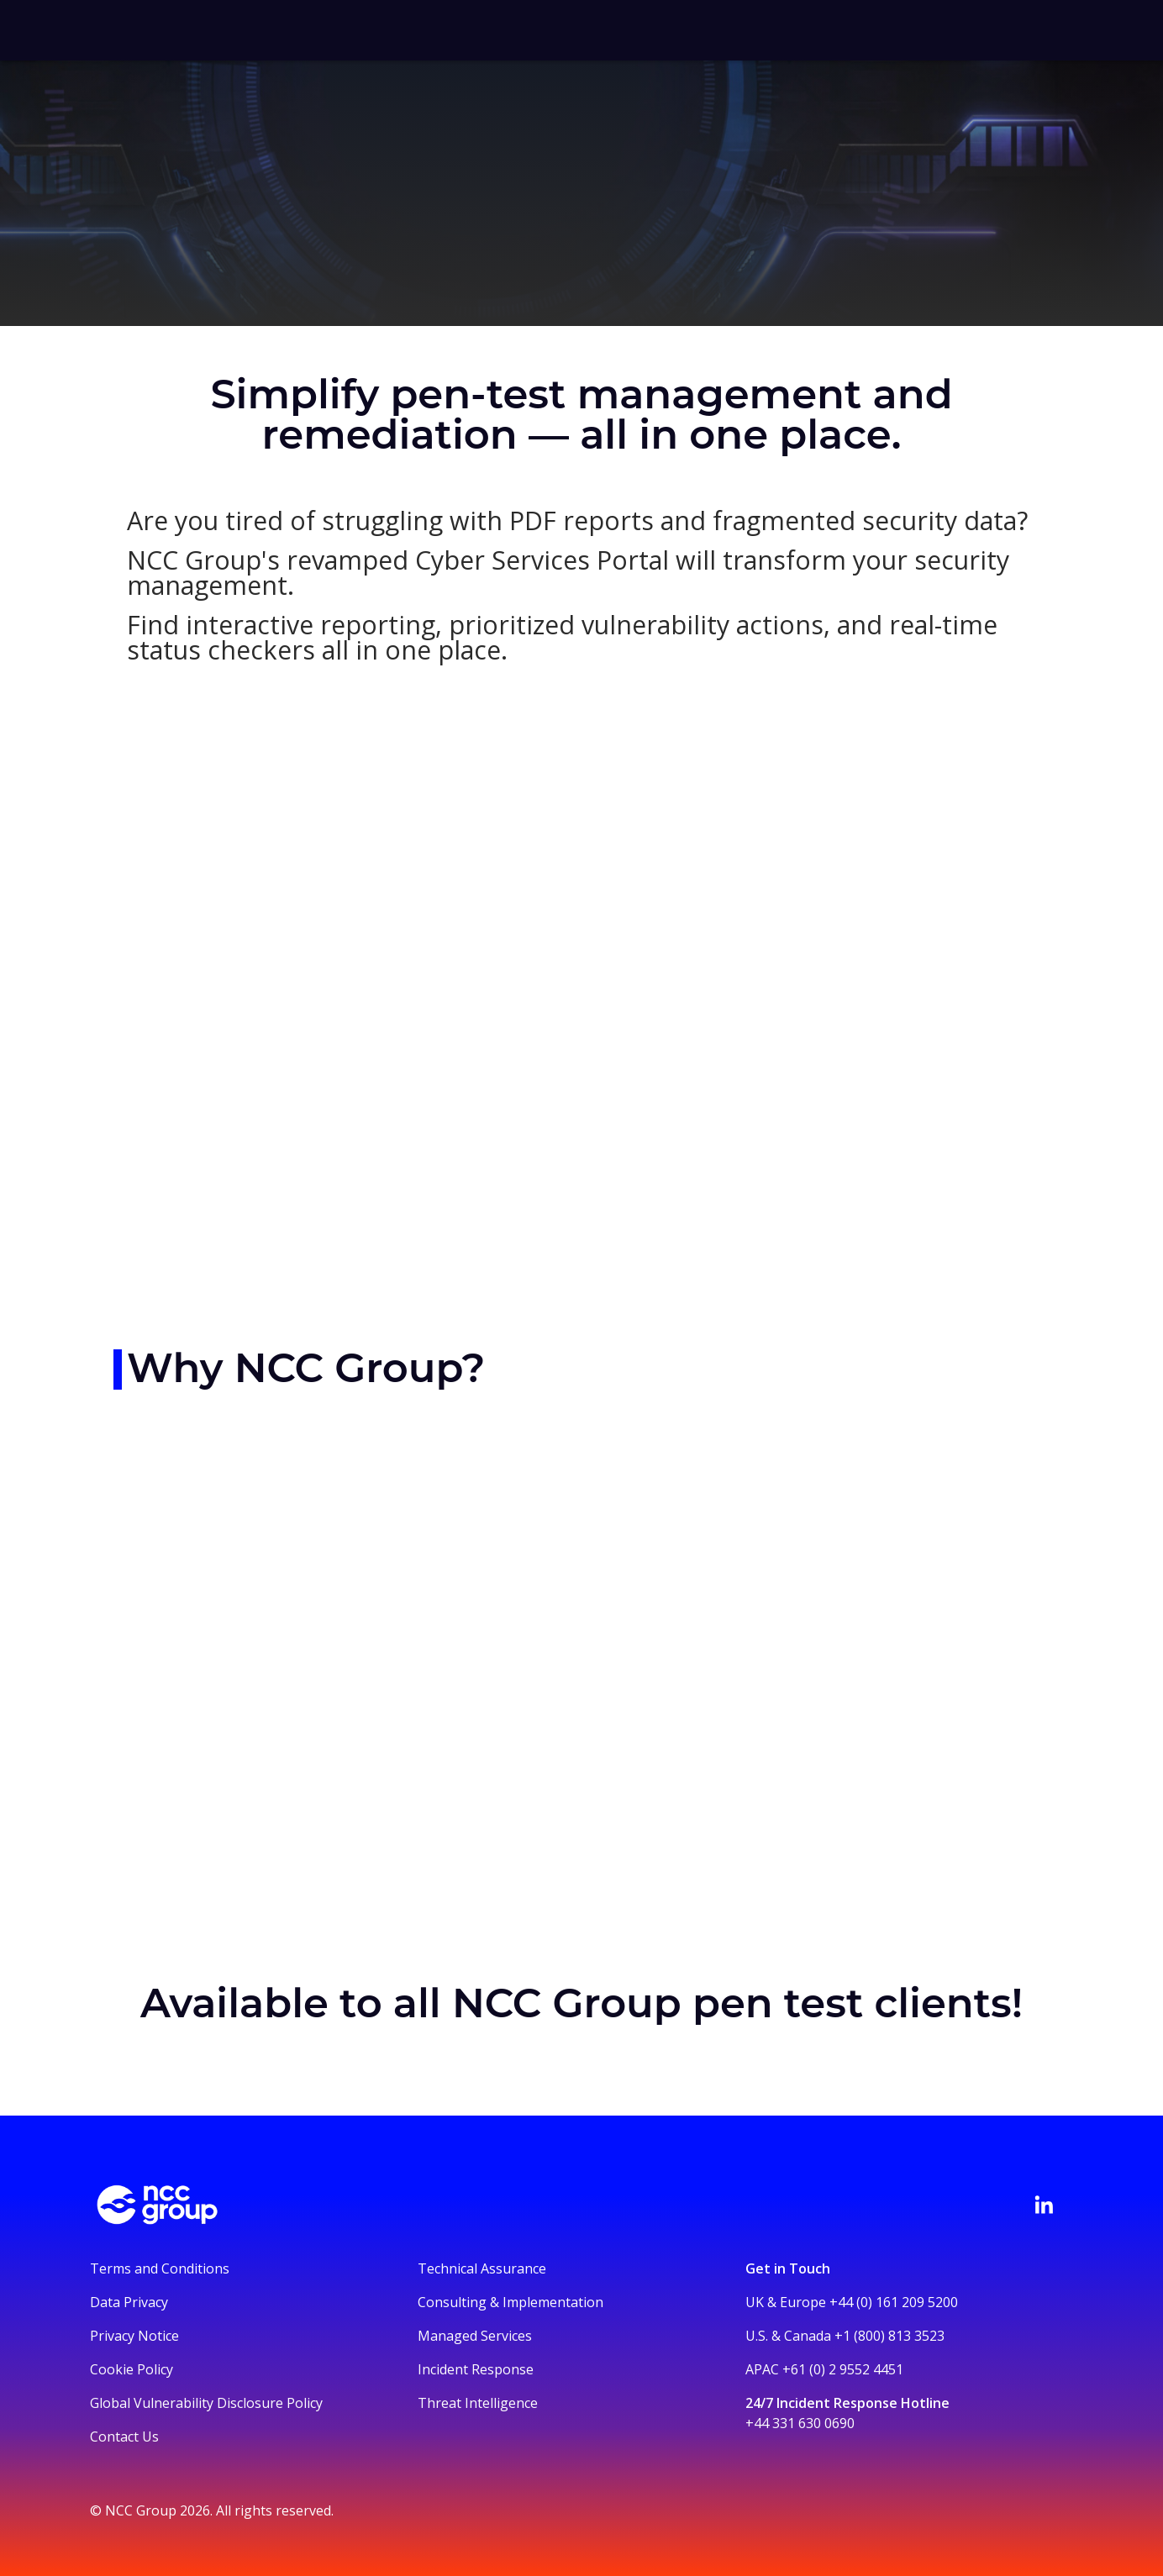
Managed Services (475, 2335)
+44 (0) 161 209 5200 (893, 2302)
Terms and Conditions (159, 2268)
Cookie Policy (131, 2369)
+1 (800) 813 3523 (889, 2335)
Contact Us (124, 2436)
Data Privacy (129, 2302)
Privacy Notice (134, 2335)
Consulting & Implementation (510, 2302)
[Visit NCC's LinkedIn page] (1043, 2204)
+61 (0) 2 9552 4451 (842, 2369)
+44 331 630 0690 (800, 2423)
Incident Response (476, 2369)
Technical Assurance (482, 2268)
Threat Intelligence (478, 2403)
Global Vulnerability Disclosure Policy (206, 2403)
